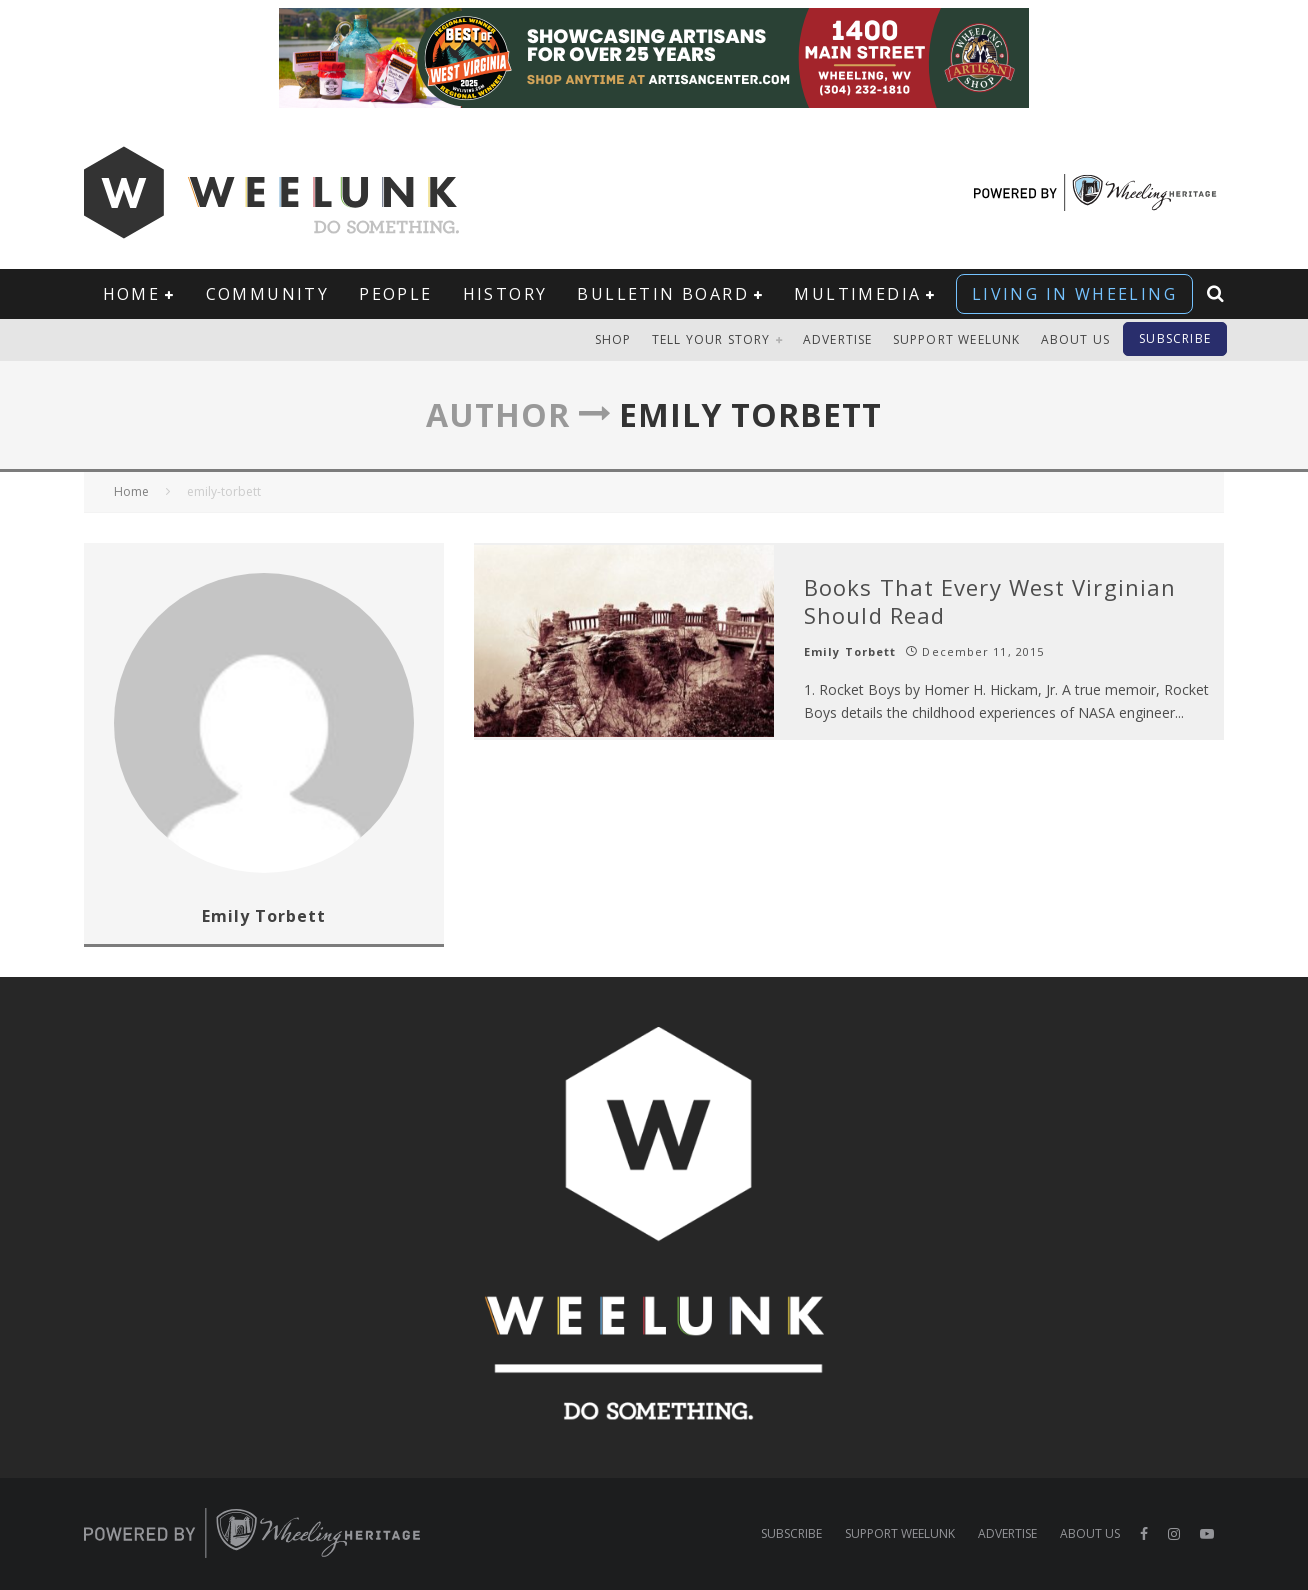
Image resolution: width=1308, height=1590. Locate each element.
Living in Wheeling (1074, 294)
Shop (613, 339)
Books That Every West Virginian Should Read (990, 601)
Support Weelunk (957, 339)
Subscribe (1175, 338)
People (395, 294)
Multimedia (857, 294)
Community (268, 294)
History (505, 294)
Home (132, 294)
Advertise (838, 339)
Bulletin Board (663, 294)
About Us (1076, 339)
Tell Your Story (711, 339)
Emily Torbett (850, 651)
